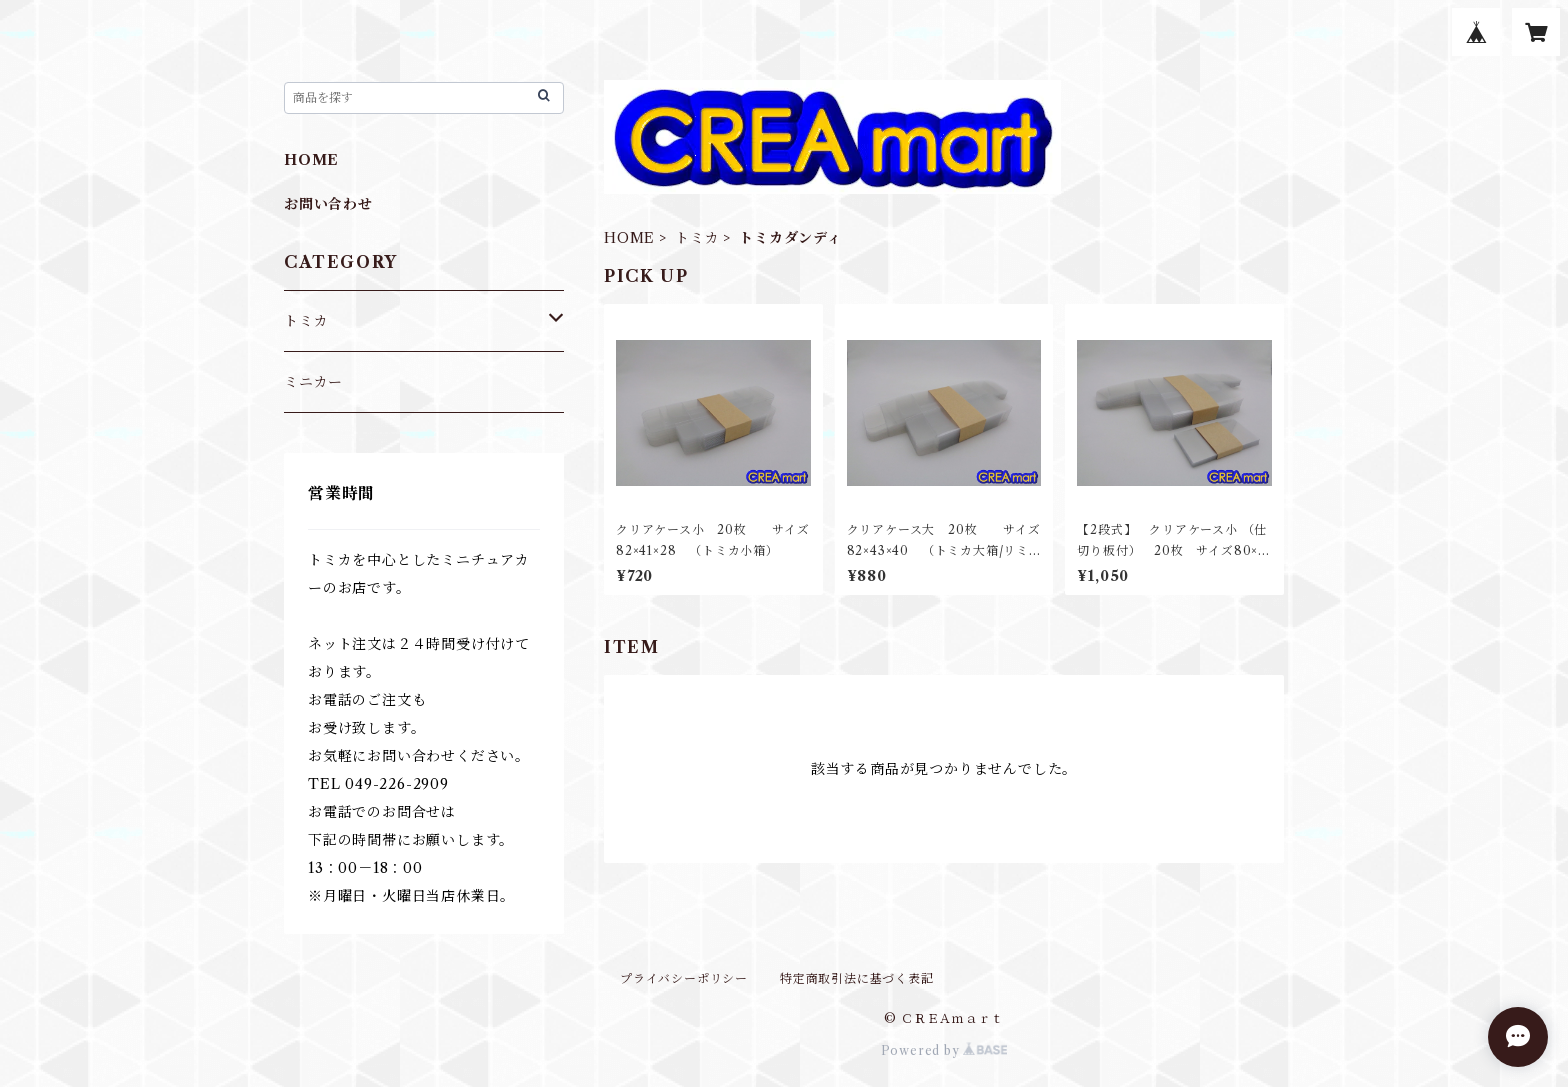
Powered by (944, 1050)
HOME (629, 238)
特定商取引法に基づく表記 (857, 978)
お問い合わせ (328, 204)
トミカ (697, 238)
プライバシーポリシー (684, 978)
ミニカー (313, 382)
